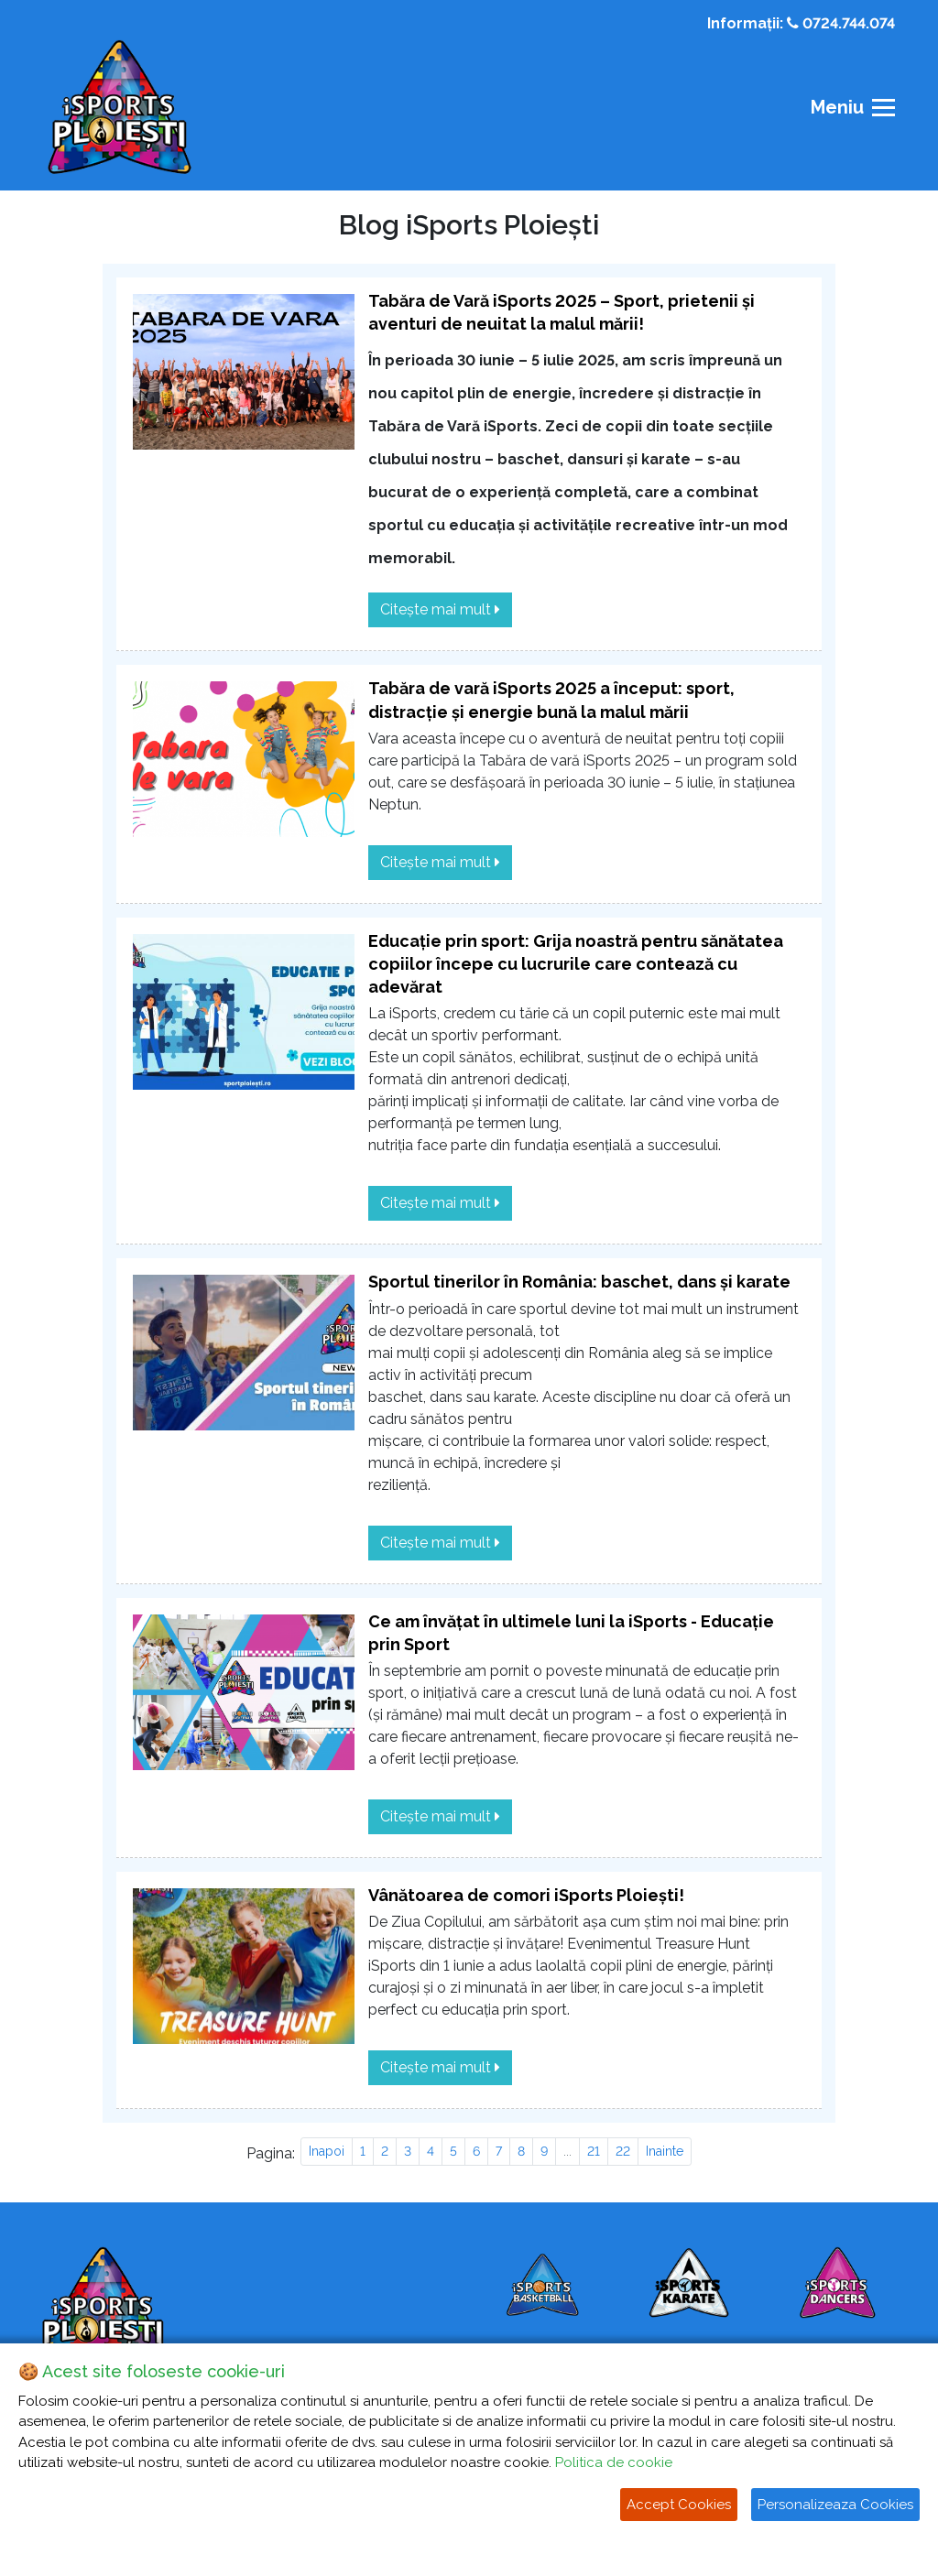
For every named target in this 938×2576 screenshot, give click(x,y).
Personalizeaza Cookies (835, 2504)
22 (623, 2151)
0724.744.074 (841, 23)
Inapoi (326, 2151)
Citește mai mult (440, 609)
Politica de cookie (613, 2462)
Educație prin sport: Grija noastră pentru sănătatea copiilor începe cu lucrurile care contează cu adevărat (575, 963)
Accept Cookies (679, 2504)
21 (593, 2151)
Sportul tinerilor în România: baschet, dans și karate (579, 1281)
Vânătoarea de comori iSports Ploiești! (526, 1895)
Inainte (664, 2151)
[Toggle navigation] (847, 108)
